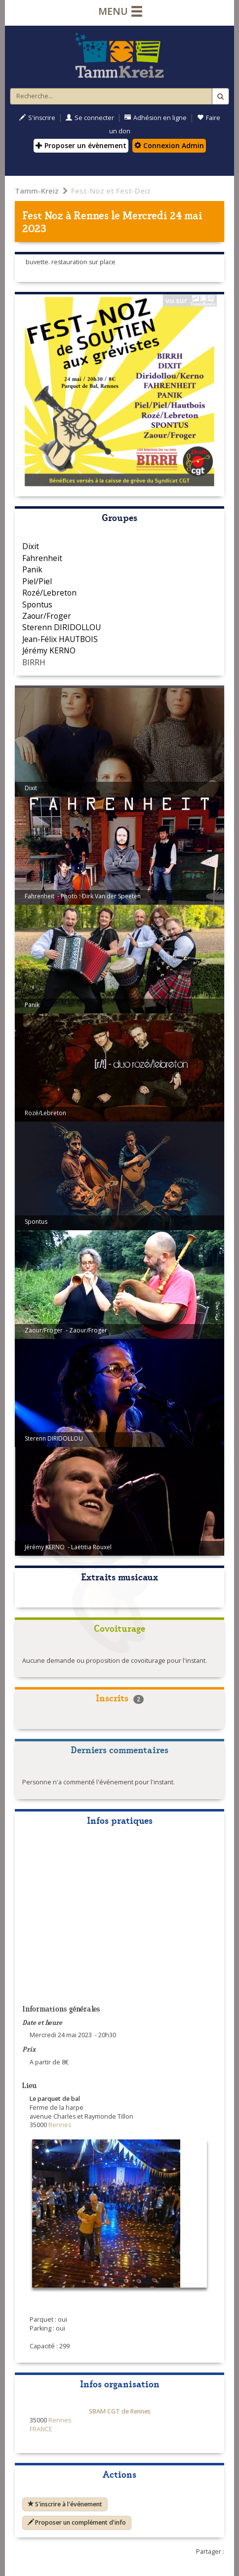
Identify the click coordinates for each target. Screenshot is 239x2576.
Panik (32, 569)
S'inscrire (37, 118)
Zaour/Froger (46, 615)
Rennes (91, 214)
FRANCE (41, 2429)
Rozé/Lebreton (49, 592)
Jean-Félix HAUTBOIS (60, 639)
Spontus (37, 604)
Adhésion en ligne (155, 118)
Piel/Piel (37, 581)
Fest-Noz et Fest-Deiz (111, 191)
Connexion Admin (169, 145)
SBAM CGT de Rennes (120, 2411)
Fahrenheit (42, 558)
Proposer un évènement (81, 145)
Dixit (30, 546)
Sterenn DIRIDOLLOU (61, 627)
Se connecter (90, 118)
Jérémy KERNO (49, 650)
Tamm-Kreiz (37, 191)
